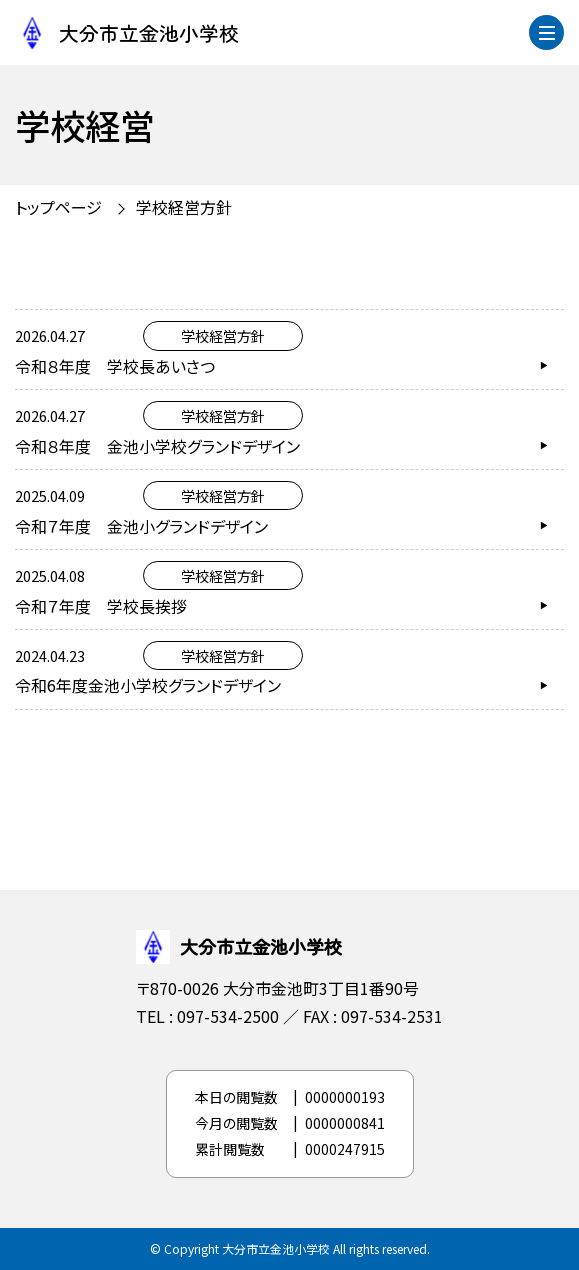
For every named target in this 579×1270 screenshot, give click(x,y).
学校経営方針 (184, 207)
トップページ (58, 207)
